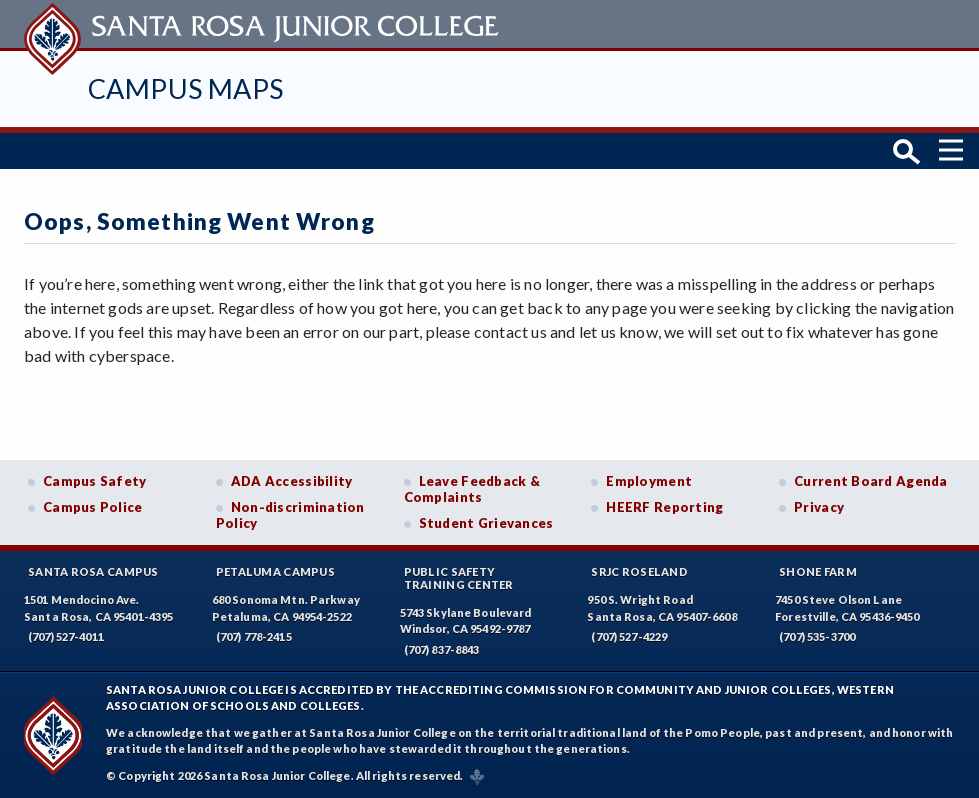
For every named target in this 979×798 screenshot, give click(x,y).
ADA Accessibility (292, 481)
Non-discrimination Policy (290, 515)
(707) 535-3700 (817, 636)
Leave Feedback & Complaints (472, 489)
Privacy (819, 507)
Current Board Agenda (871, 481)
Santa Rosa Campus (93, 571)
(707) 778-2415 (254, 636)
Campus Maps (185, 88)
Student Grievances (486, 523)
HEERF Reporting (664, 507)
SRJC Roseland (639, 571)
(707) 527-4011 (66, 636)
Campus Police (93, 507)
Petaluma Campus (275, 571)
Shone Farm (818, 571)
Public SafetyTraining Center (459, 578)
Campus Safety (95, 481)
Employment (649, 481)
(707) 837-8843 (442, 649)
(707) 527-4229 (629, 636)
